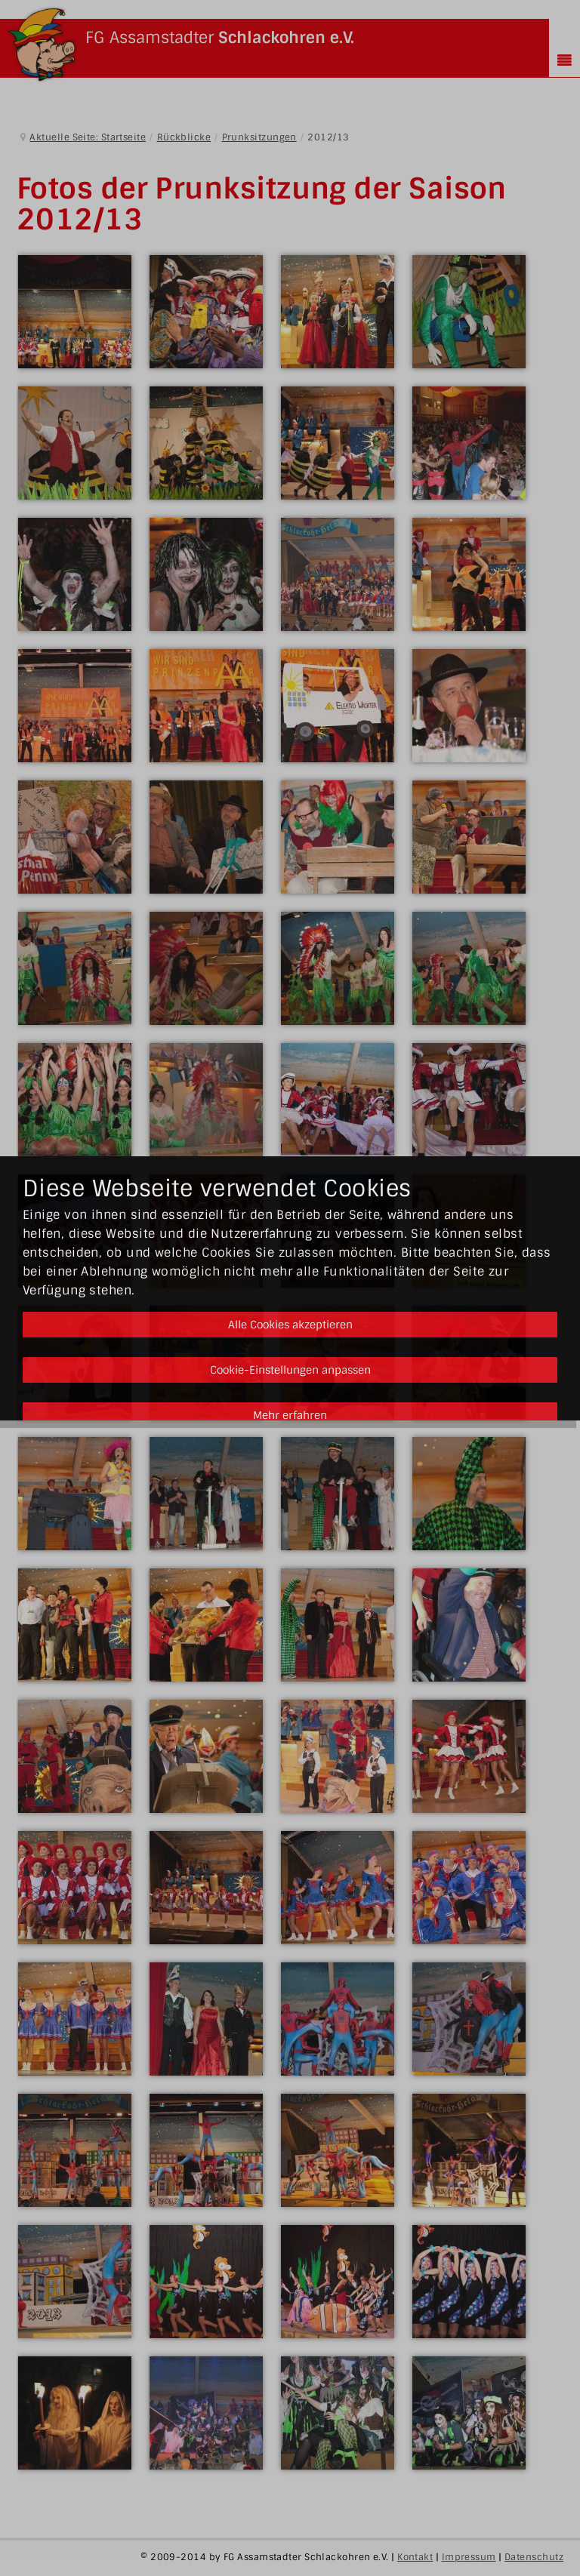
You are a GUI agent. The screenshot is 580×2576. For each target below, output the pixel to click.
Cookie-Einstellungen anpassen (290, 1370)
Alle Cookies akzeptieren (290, 1324)
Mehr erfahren (290, 1415)
